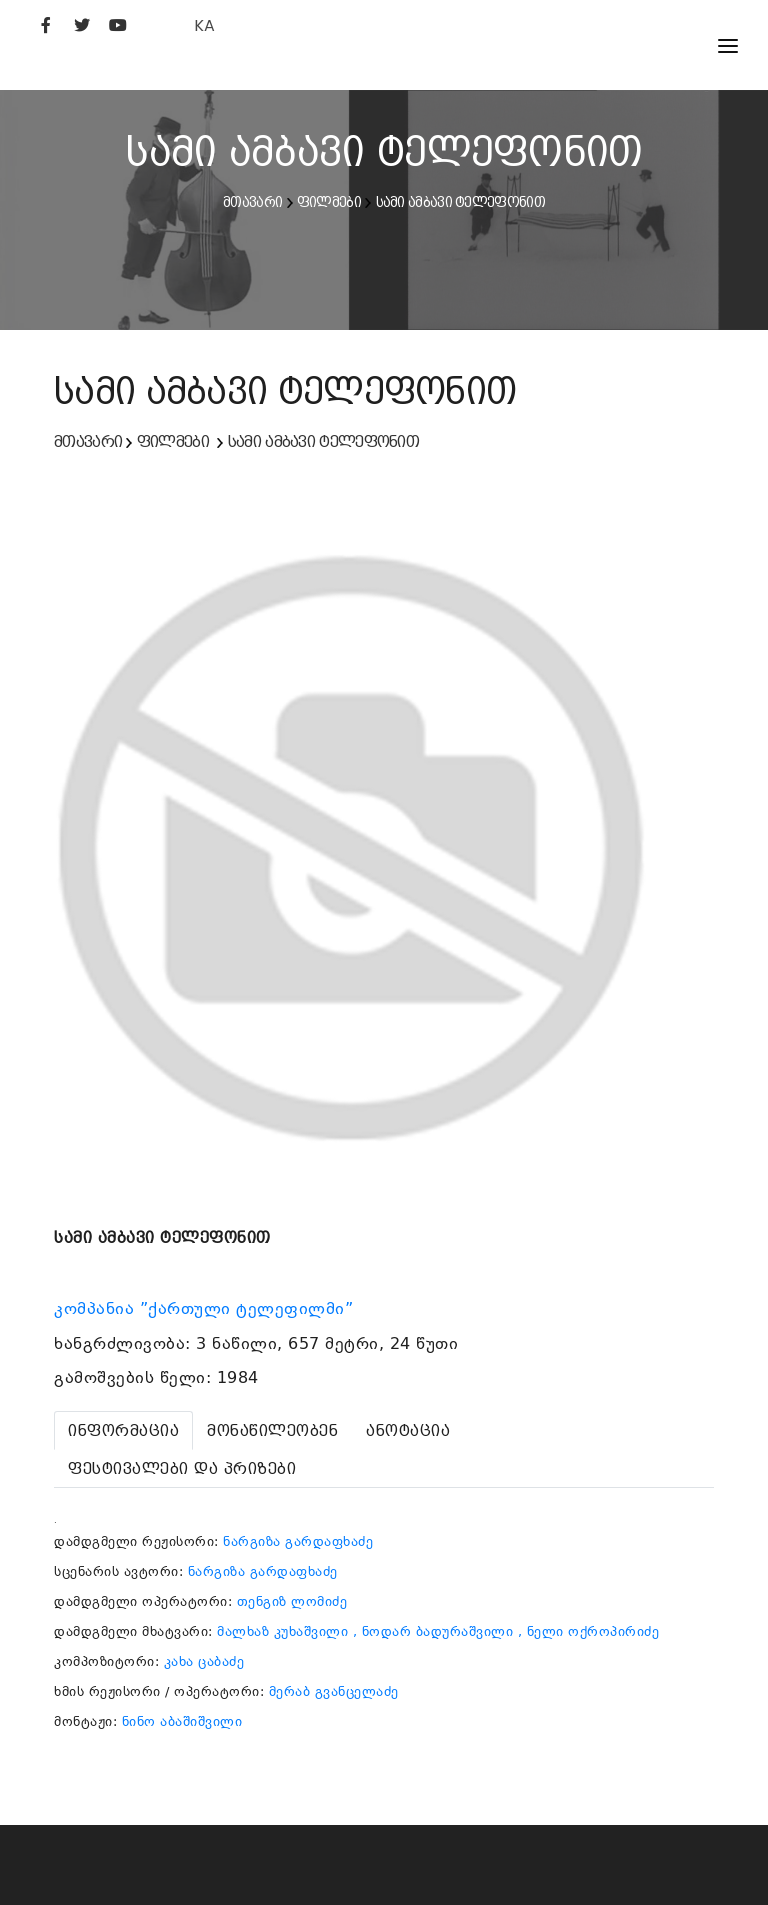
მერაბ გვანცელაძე (334, 1691)
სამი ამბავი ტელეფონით (460, 202)
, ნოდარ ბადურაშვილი (433, 1631)
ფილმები (329, 202)
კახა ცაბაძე (204, 1661)
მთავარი (252, 202)
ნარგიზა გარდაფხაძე (298, 1541)
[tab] (123, 1430)
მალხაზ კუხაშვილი (282, 1631)
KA (204, 25)
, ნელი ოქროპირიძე (589, 1631)
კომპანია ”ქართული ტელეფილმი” (206, 1309)
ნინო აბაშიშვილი (182, 1721)
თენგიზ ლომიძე (292, 1601)
